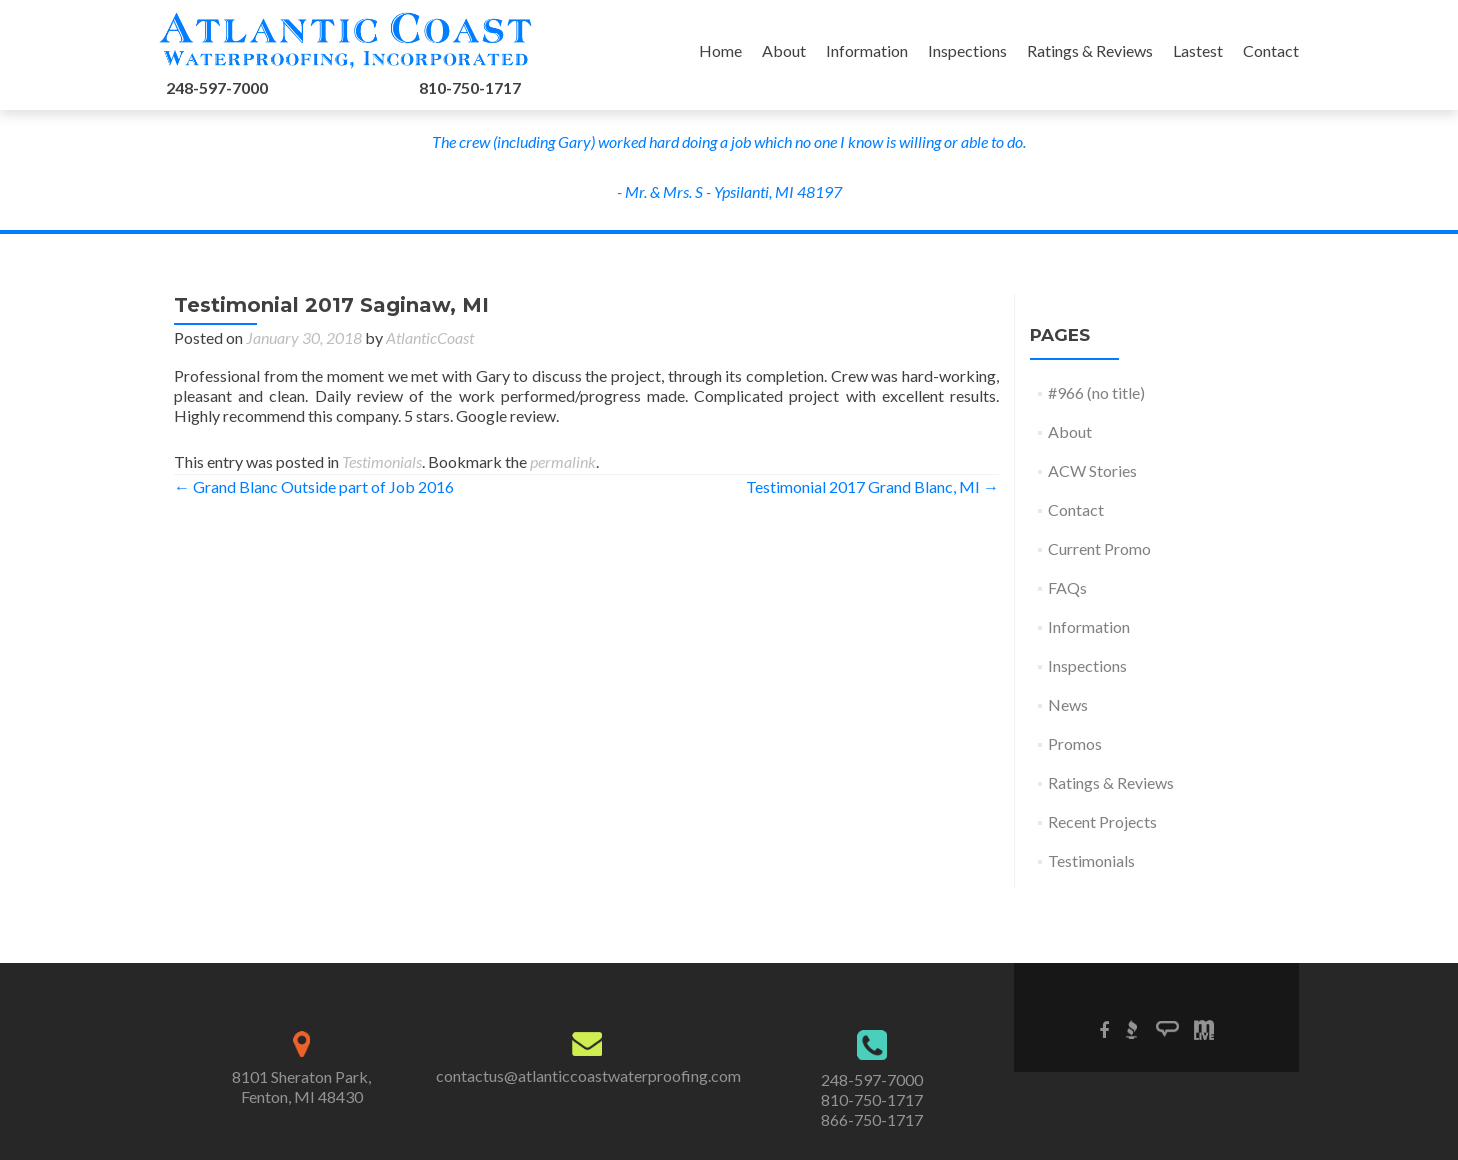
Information (867, 50)
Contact (1271, 50)
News (1068, 704)
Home (720, 50)
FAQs (1067, 587)
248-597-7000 (217, 87)
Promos (1075, 743)
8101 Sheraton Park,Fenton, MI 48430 (301, 1086)
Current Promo (1099, 548)
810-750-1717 (470, 87)
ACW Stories (1092, 470)
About (784, 50)
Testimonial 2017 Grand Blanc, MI (872, 486)
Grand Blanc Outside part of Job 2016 (314, 486)
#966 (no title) (1096, 392)
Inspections (967, 50)
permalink (563, 461)
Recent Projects (1102, 821)
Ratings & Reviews (1090, 50)
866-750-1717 (872, 1119)
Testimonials (382, 461)
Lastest (1198, 50)
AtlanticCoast (430, 337)
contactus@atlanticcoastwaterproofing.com (588, 1075)
